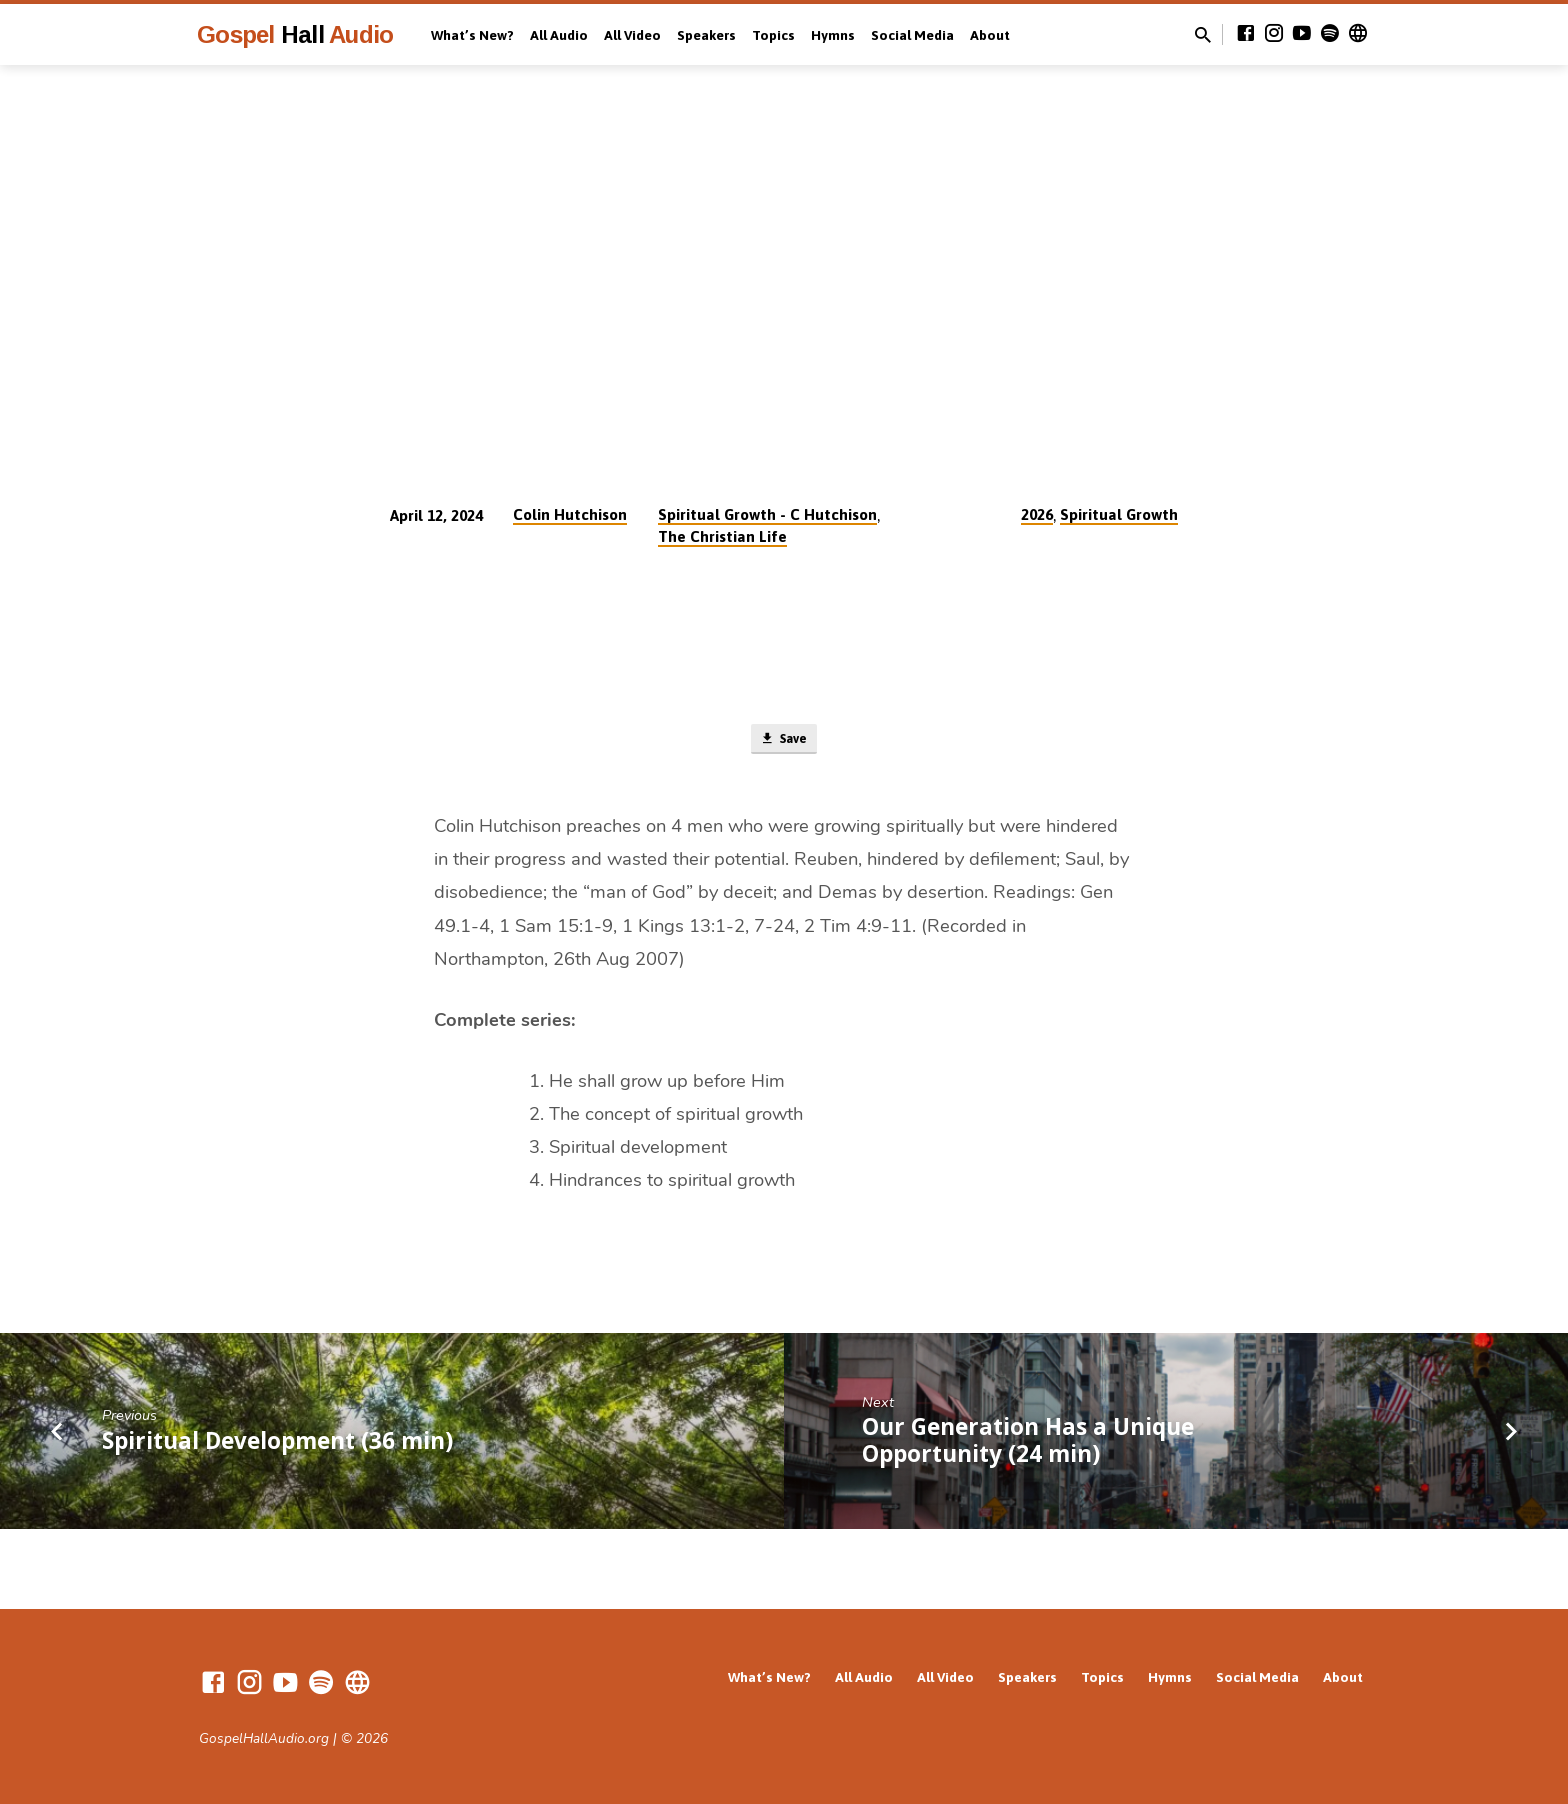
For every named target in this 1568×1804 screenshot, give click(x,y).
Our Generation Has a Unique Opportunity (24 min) (1028, 1445)
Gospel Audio (295, 34)
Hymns (833, 35)
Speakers (706, 35)
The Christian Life (722, 536)
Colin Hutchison (570, 514)
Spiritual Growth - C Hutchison (767, 514)
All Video (632, 35)
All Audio (559, 35)
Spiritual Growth (1119, 514)
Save (783, 742)
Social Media (912, 35)
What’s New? (472, 35)
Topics (773, 35)
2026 (1037, 514)
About (990, 35)
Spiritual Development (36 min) (277, 1444)
